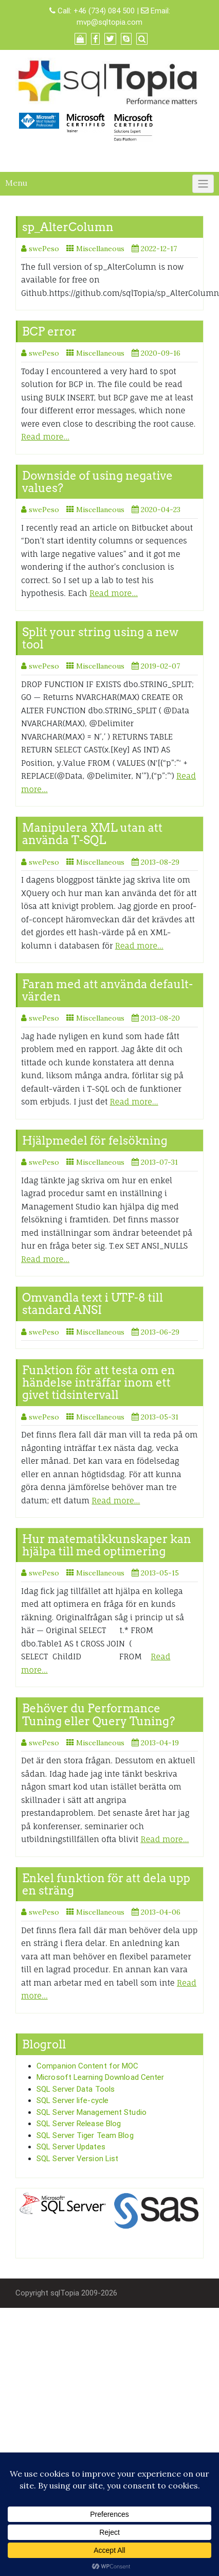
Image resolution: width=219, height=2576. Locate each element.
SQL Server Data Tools (75, 2089)
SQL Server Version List (77, 2158)
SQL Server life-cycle (72, 2100)
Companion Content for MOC (87, 2066)
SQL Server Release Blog (78, 2123)
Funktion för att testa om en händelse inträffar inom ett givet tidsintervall (98, 1382)
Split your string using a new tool (100, 638)
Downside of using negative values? (97, 482)
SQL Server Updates (70, 2146)
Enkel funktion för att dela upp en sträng (106, 1884)
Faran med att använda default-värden (107, 990)
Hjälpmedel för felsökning (95, 1140)
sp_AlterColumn (68, 227)
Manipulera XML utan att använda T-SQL (92, 834)
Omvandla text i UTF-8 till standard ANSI (92, 1304)
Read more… (45, 437)
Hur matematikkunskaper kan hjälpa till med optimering (106, 1545)
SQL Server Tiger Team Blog (85, 2135)
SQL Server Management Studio (91, 2112)
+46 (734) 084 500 (104, 10)
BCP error (49, 331)
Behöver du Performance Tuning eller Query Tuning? (98, 1714)
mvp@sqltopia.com (109, 22)
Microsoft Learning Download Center (100, 2077)
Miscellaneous (100, 248)
